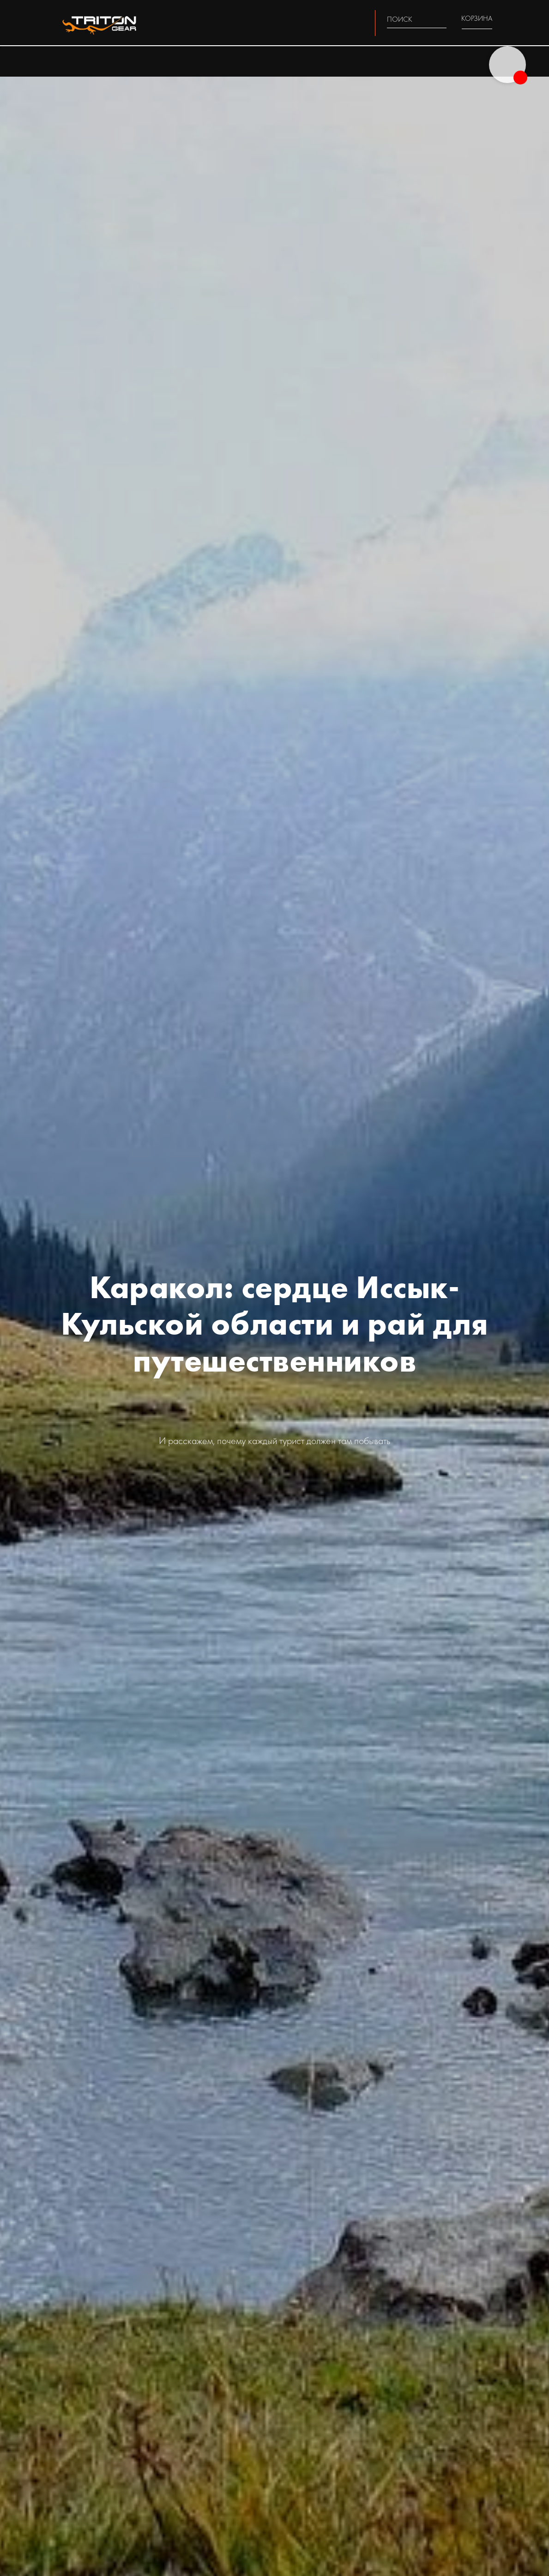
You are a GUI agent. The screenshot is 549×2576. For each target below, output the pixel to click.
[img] (440, 18)
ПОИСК (399, 19)
